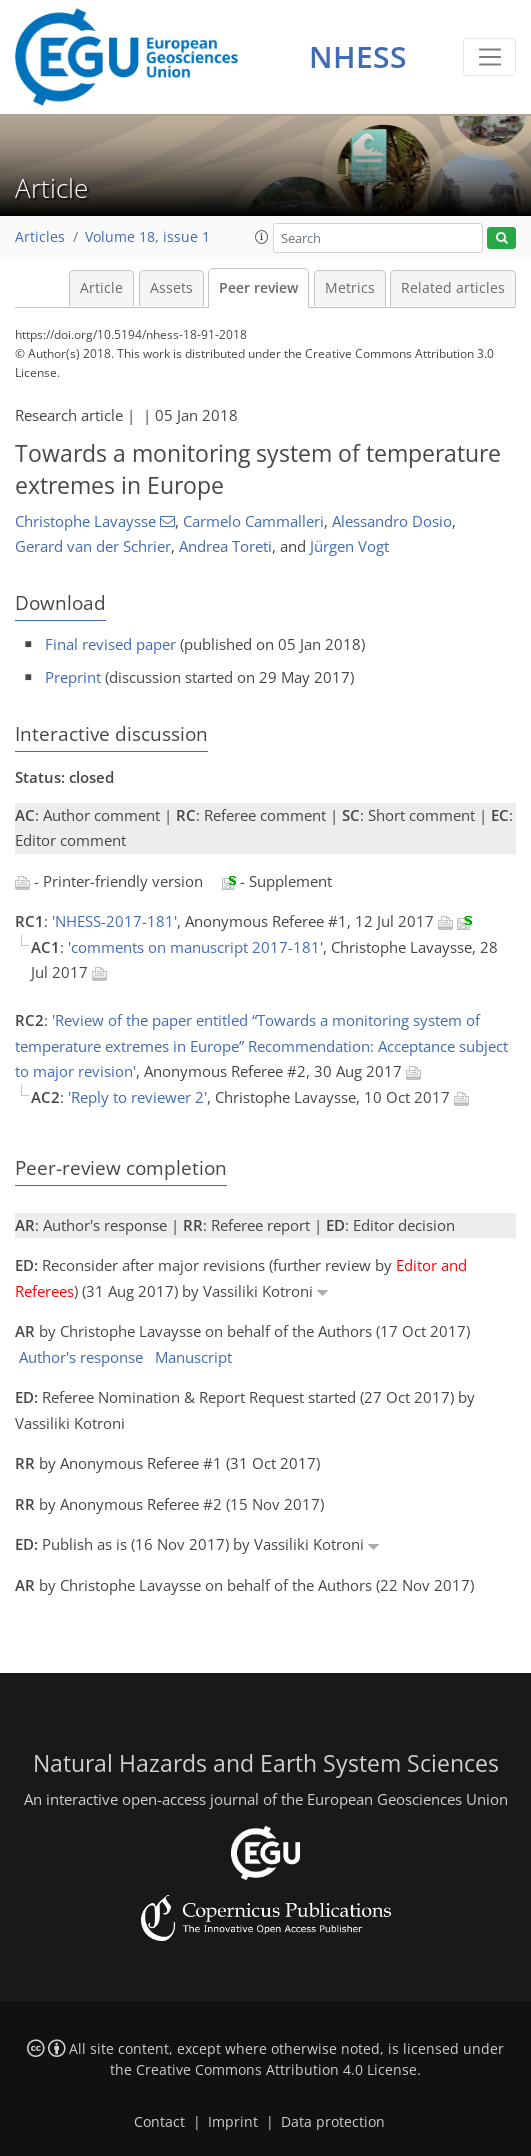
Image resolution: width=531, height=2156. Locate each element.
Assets (171, 288)
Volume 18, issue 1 (147, 237)
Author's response (81, 1357)
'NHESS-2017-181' (114, 921)
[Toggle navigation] (489, 57)
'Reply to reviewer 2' (137, 1097)
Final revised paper (110, 644)
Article (101, 288)
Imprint (233, 2122)
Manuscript (193, 1357)
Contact (159, 2122)
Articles (40, 237)
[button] (262, 237)
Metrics (350, 288)
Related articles (453, 288)
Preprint (73, 677)
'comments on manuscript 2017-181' (195, 947)
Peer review (258, 288)
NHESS (358, 56)
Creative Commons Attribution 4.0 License (276, 2070)
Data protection (333, 2122)
